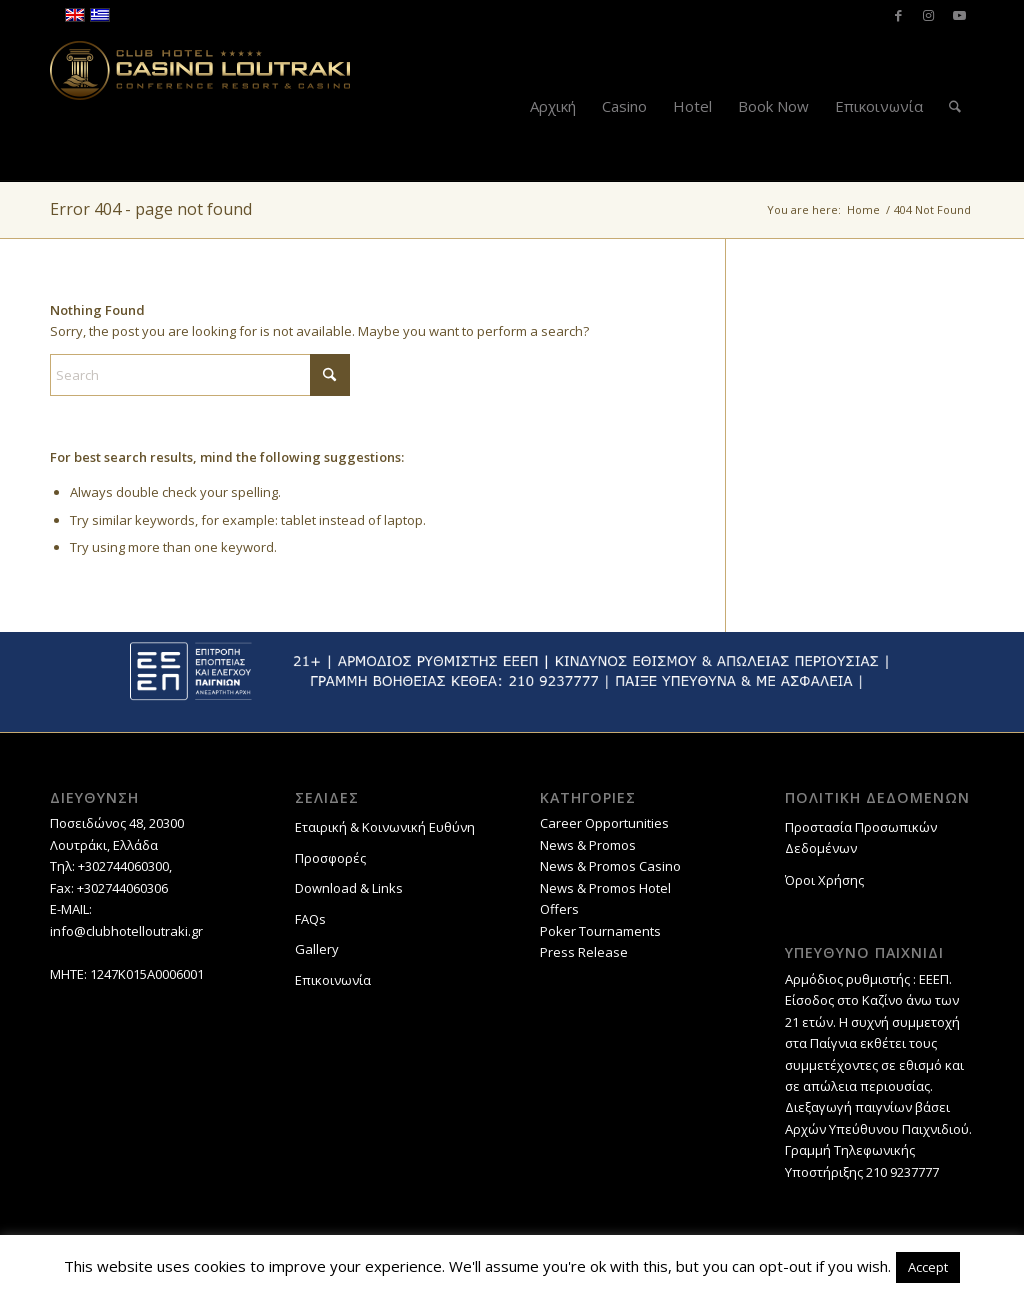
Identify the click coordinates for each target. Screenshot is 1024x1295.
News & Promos (588, 845)
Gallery (317, 949)
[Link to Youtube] (959, 15)
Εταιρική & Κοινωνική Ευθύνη (385, 827)
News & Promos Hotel (605, 888)
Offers (559, 909)
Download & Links (349, 888)
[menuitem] (553, 106)
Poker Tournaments (600, 931)
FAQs (310, 919)
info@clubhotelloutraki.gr (126, 931)
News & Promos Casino (610, 866)
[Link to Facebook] (898, 15)
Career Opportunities (604, 823)
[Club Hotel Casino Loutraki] (200, 106)
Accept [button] (928, 1267)
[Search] (955, 106)
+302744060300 (123, 866)
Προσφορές (330, 858)
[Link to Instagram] (928, 15)
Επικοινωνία (333, 980)
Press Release (584, 952)
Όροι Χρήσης (824, 880)
